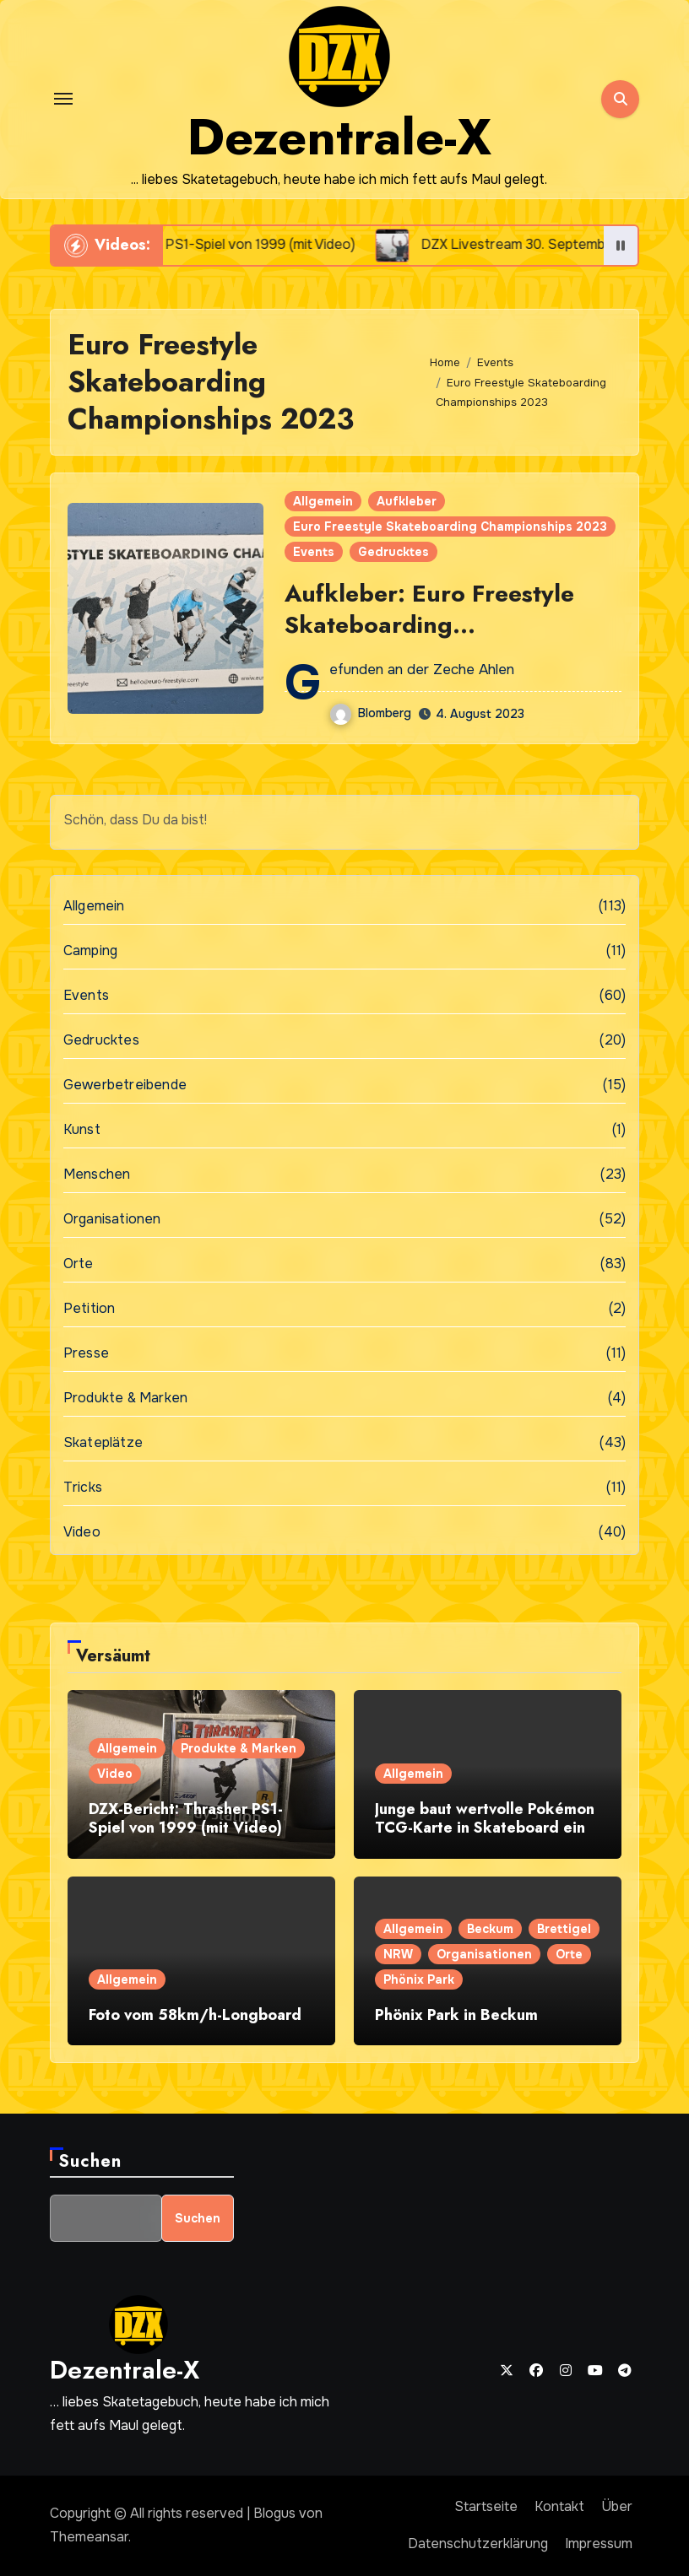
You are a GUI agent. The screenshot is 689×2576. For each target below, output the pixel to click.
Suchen (90, 2161)
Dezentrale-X (339, 137)
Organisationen (112, 1219)
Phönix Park (418, 1979)
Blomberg (370, 713)
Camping (90, 950)
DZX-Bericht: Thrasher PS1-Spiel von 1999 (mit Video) (186, 1818)
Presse (86, 1353)
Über (616, 2506)
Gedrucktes (393, 551)
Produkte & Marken (125, 1398)
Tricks (82, 1487)
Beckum (490, 1928)
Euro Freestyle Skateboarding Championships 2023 (450, 526)
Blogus (274, 2513)
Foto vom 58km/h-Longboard (195, 2015)
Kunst (81, 1129)
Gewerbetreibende (125, 1085)
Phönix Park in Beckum (456, 2015)
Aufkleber (407, 501)
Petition (89, 1308)
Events (313, 551)
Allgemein (323, 501)
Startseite (486, 2506)
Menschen (97, 1174)
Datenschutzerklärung (478, 2543)
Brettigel (564, 1928)
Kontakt (559, 2506)
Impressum (598, 2543)
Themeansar (89, 2537)
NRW (398, 1954)
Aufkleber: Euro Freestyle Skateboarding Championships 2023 (429, 624)
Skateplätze (103, 1442)
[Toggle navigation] (63, 99)
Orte (78, 1263)
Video (81, 1532)
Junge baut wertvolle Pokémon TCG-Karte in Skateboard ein (484, 1818)
